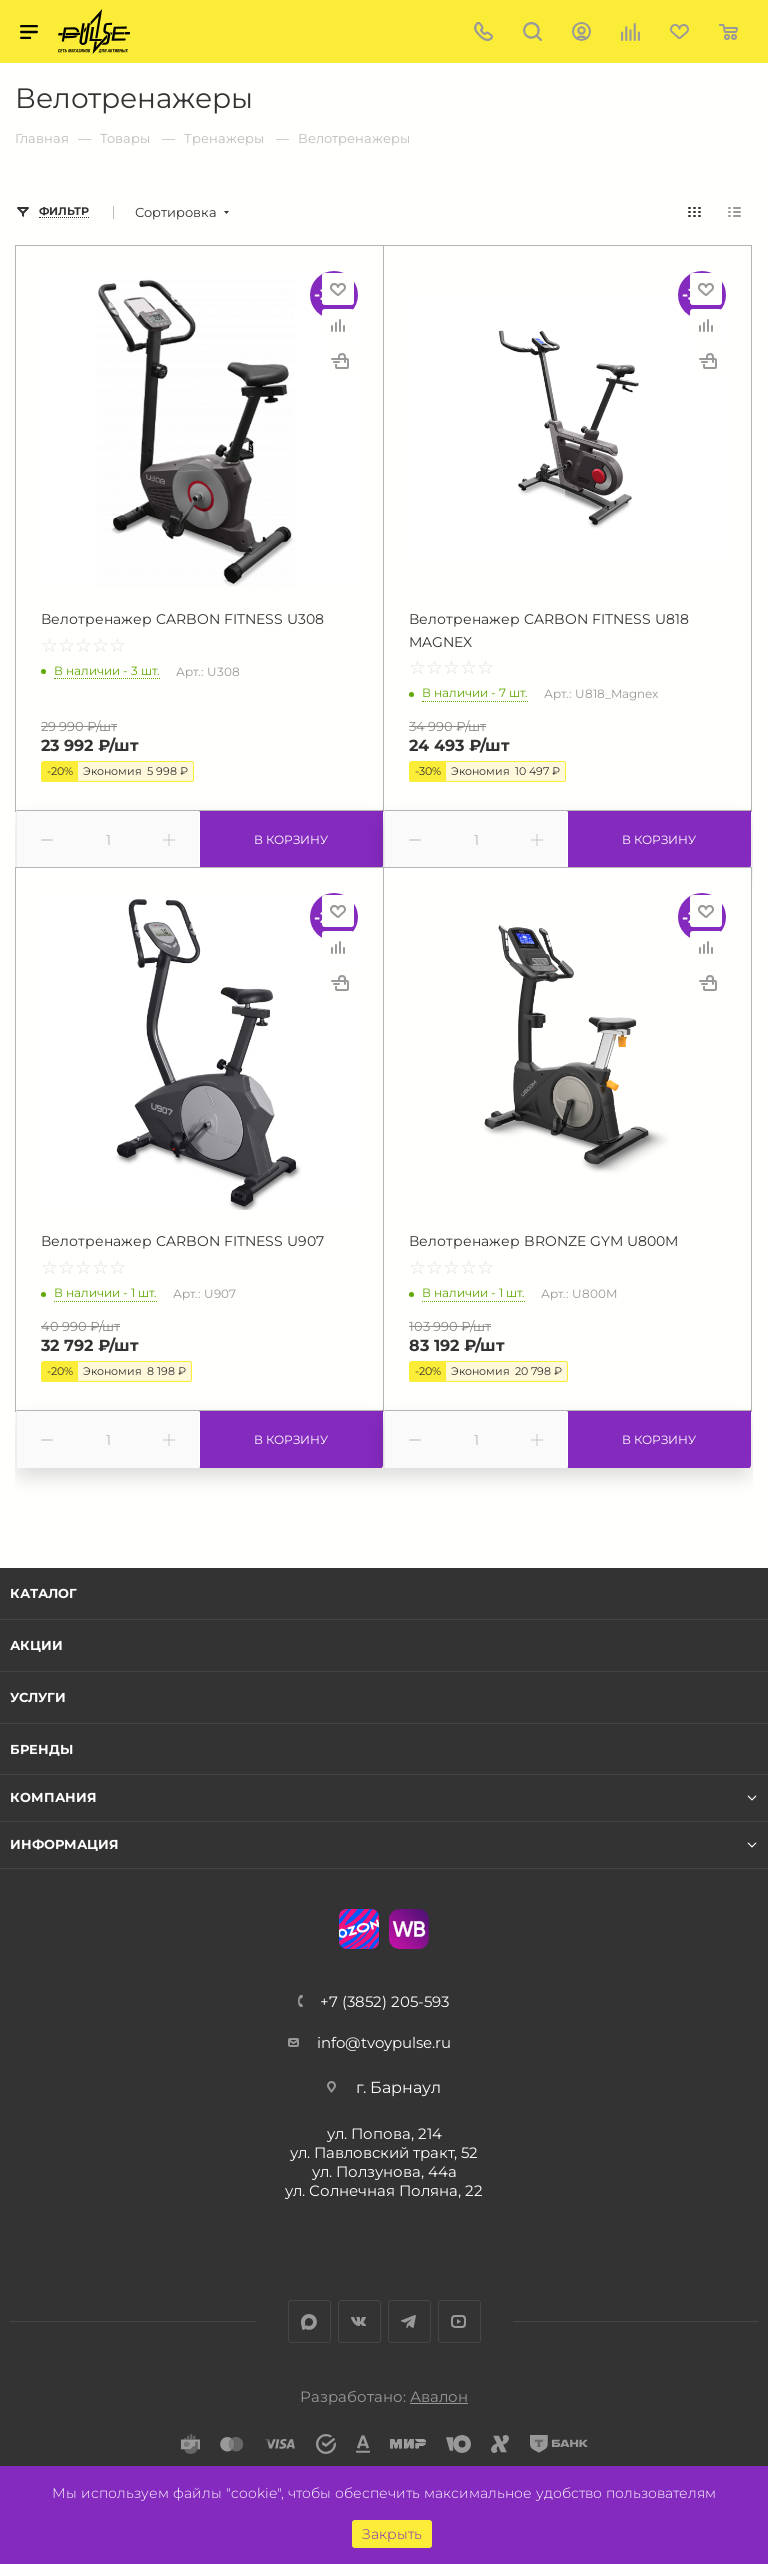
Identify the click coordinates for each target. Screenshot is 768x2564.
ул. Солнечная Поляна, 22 (384, 2190)
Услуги (38, 1697)
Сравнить (338, 325)
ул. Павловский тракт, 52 (384, 2152)
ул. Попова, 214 (384, 2133)
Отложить (338, 289)
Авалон (439, 2396)
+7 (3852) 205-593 (384, 2001)
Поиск (532, 31)
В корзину (291, 839)
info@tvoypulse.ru (384, 2042)
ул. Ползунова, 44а (384, 2171)
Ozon (359, 1929)
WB (409, 1929)
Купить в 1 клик (340, 361)
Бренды (41, 1749)
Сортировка (176, 212)
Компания (53, 1797)
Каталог (43, 1593)
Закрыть (392, 2534)
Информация (64, 1844)
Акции (36, 1645)
